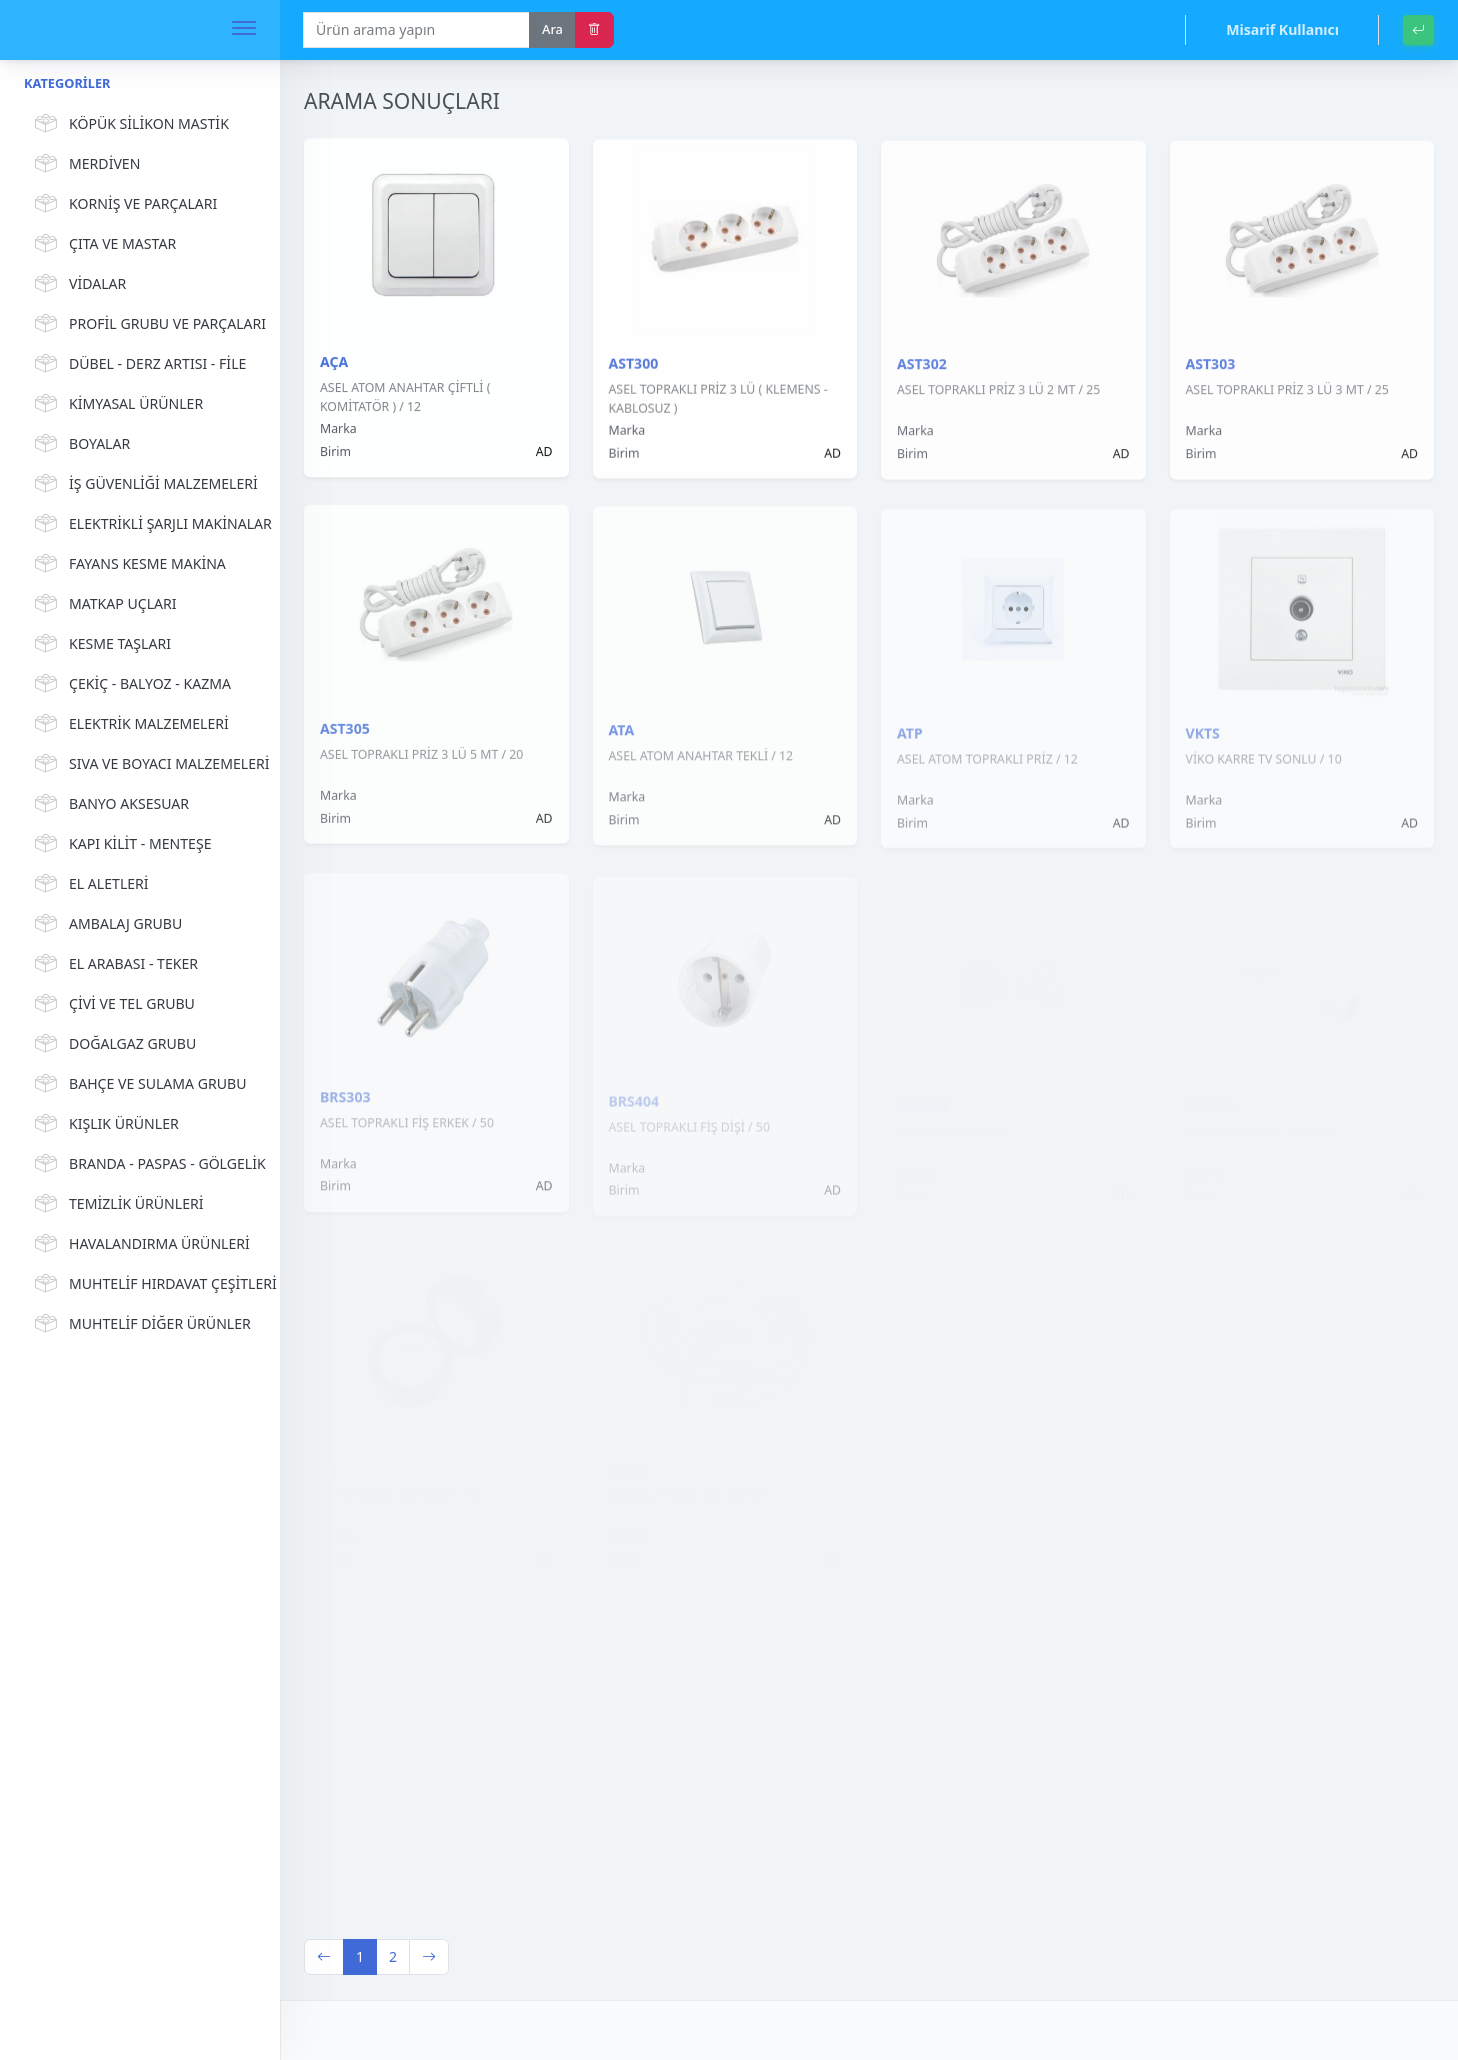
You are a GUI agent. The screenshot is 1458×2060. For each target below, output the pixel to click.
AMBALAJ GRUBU (105, 924)
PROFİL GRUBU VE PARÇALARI (142, 324)
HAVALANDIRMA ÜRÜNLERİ (139, 1244)
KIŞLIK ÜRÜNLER (104, 1124)
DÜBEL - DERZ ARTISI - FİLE (137, 364)
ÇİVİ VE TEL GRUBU (112, 1004)
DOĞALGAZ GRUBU (112, 1044)
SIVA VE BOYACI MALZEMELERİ (142, 764)
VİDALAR (77, 284)
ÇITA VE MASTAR (102, 244)
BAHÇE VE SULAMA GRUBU (137, 1084)
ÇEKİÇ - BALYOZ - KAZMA (130, 684)
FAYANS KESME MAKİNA (127, 564)
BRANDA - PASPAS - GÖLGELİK (142, 1164)
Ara (552, 29)
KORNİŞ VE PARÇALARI (123, 204)
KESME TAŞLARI (100, 644)
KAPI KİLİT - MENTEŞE (120, 844)
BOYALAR (79, 444)
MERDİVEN (84, 164)
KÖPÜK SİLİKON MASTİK (129, 124)
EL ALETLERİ (89, 884)
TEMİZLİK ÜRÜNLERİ (116, 1204)
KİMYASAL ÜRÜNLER (116, 404)
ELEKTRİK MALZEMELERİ (129, 724)
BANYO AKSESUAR (109, 804)
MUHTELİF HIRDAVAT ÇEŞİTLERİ (142, 1284)
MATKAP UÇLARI (103, 604)
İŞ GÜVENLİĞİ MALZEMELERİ (142, 484)
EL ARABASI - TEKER (113, 964)
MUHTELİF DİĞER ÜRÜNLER (140, 1324)
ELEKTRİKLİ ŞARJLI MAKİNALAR (142, 524)
